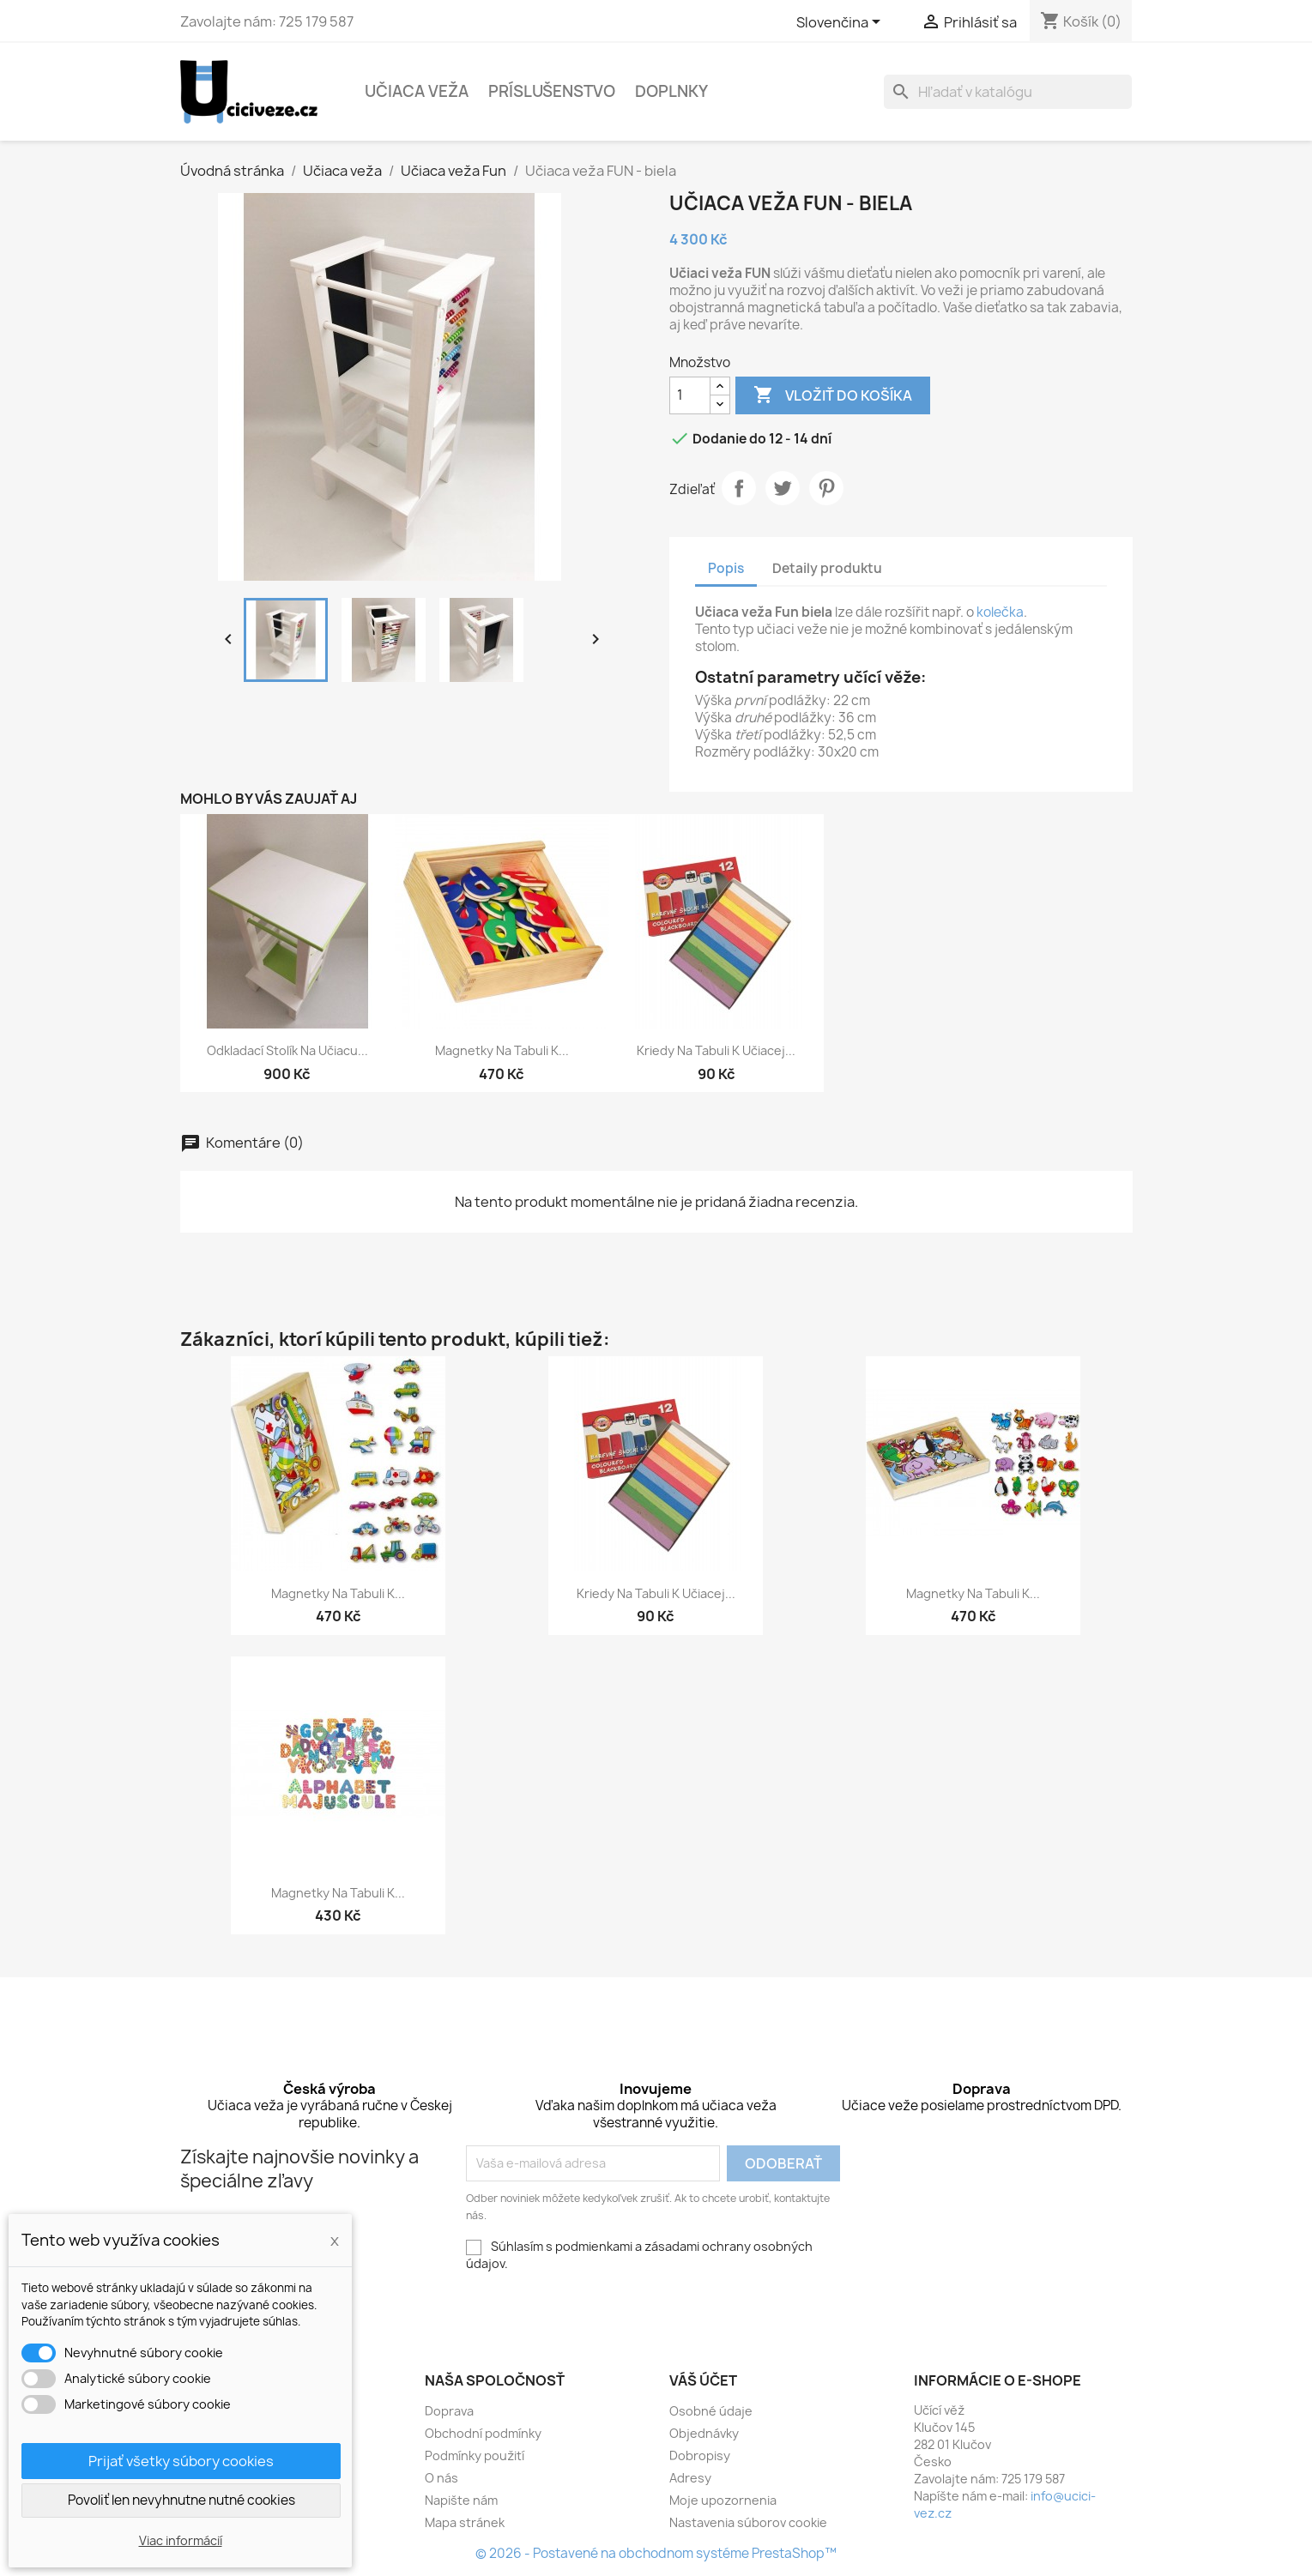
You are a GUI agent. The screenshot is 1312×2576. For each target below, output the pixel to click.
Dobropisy (699, 2455)
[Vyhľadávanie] (1008, 92)
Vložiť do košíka (832, 395)
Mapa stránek (465, 2522)
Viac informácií (180, 2540)
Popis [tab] (726, 568)
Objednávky (704, 2433)
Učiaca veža (417, 91)
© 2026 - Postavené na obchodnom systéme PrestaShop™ (656, 2553)
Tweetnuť (782, 488)
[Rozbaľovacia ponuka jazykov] (841, 23)
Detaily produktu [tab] (827, 568)
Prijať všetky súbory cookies (181, 2461)
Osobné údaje (711, 2411)
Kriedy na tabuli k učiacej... (716, 1050)
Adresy (690, 2478)
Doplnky (671, 91)
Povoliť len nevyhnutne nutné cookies (181, 2500)
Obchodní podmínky (483, 2433)
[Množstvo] (689, 395)
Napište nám (461, 2500)
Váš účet (703, 2380)
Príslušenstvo (551, 91)
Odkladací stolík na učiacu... (287, 1050)
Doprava (449, 2411)
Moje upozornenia (723, 2500)
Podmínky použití (474, 2455)
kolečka (1000, 612)
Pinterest (826, 488)
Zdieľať (739, 488)
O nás (441, 2478)
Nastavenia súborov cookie (748, 2522)
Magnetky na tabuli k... (502, 1050)
